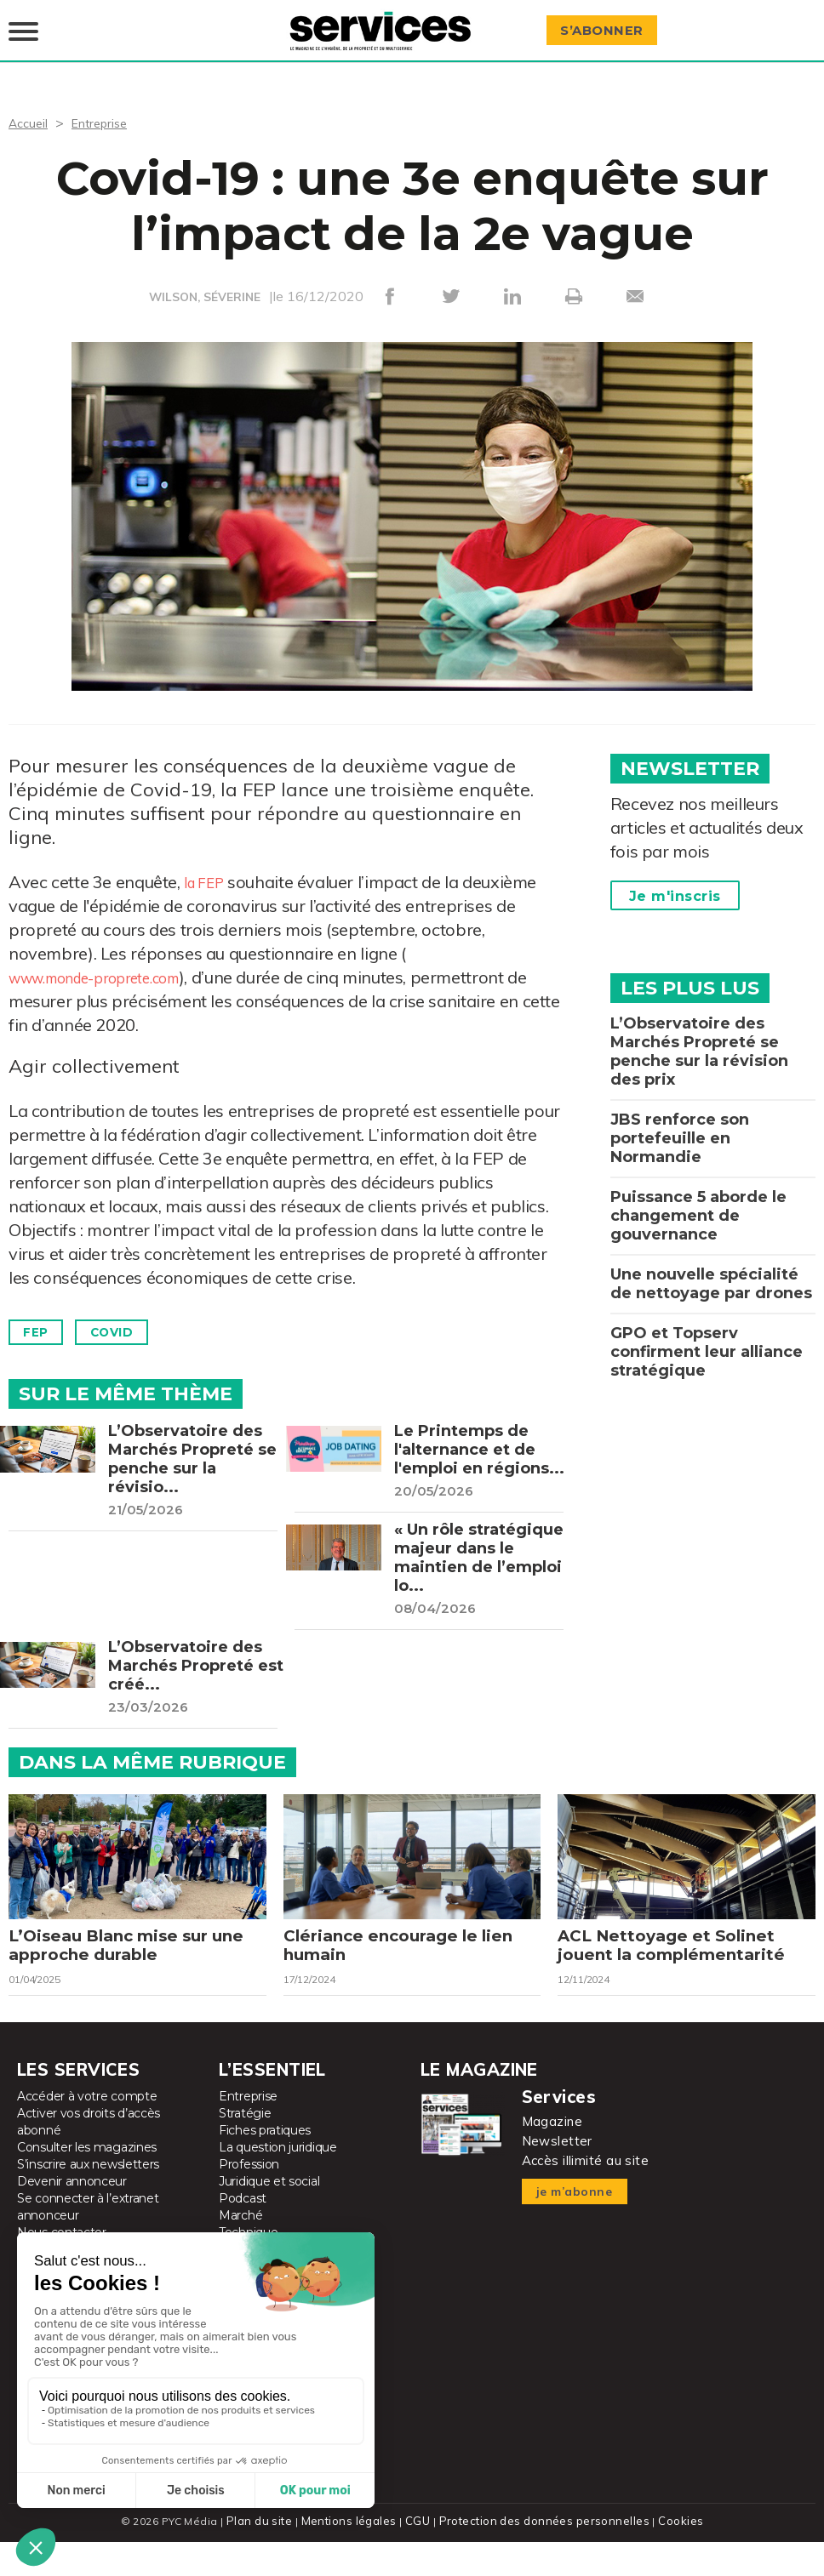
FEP (41, 1316)
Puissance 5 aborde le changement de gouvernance (698, 1199)
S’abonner (608, 22)
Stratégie (245, 2148)
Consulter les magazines (87, 2182)
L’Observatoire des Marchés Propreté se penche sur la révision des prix (699, 1034)
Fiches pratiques (265, 2165)
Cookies (673, 2555)
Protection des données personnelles (541, 2555)
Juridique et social (269, 2216)
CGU (419, 2555)
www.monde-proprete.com (113, 960)
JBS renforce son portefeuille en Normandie (679, 1121)
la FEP (208, 864)
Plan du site (265, 2555)
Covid (130, 1316)
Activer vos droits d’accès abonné (88, 2156)
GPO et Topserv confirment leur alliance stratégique (706, 1335)
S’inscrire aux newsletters (88, 2199)
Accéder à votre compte (87, 2131)
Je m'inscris (675, 879)
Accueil (30, 105)
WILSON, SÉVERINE (205, 280)
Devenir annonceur (72, 2216)
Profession (249, 2199)
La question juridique (278, 2182)
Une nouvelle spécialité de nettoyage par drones (711, 1266)
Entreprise (107, 105)
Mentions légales (352, 2555)
